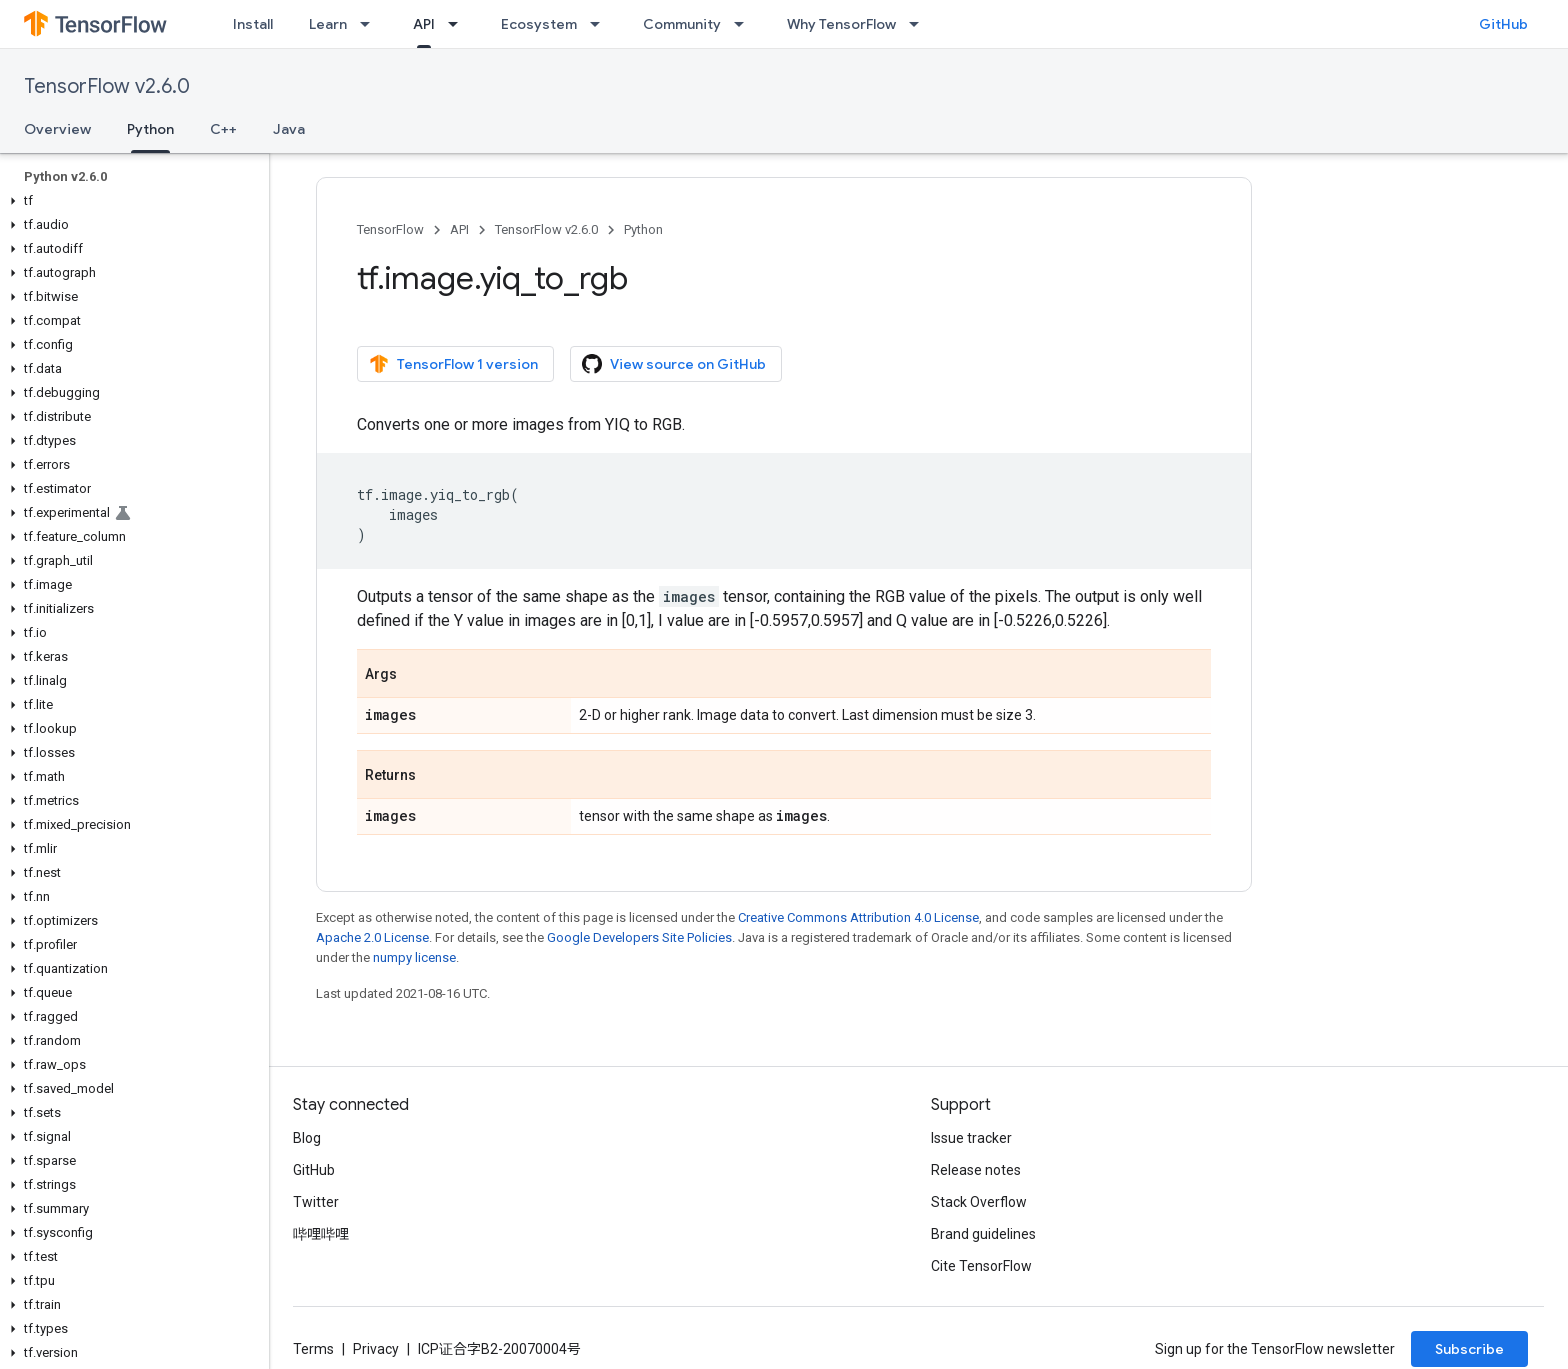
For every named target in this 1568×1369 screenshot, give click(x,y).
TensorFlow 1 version (453, 364)
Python (643, 229)
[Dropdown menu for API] (459, 24)
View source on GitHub (674, 364)
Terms (313, 1349)
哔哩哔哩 (321, 1234)
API (459, 229)
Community (682, 24)
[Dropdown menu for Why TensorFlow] (920, 24)
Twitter (316, 1202)
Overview (57, 129)
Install (253, 24)
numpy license (414, 957)
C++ (223, 129)
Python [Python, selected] (150, 129)
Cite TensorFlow (981, 1266)
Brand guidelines (983, 1234)
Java (289, 129)
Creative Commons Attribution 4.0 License (858, 917)
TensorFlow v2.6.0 (107, 86)
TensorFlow (390, 229)
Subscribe (1469, 1349)
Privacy (376, 1349)
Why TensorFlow (841, 24)
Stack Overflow (979, 1202)
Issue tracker (971, 1138)
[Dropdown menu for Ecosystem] (601, 24)
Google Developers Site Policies (639, 937)
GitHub (1503, 24)
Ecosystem (539, 24)
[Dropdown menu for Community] (745, 24)
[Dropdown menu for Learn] (371, 24)
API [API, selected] (424, 24)
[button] (130, 201)
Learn (328, 24)
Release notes (976, 1170)
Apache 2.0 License (372, 937)
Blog (307, 1138)
